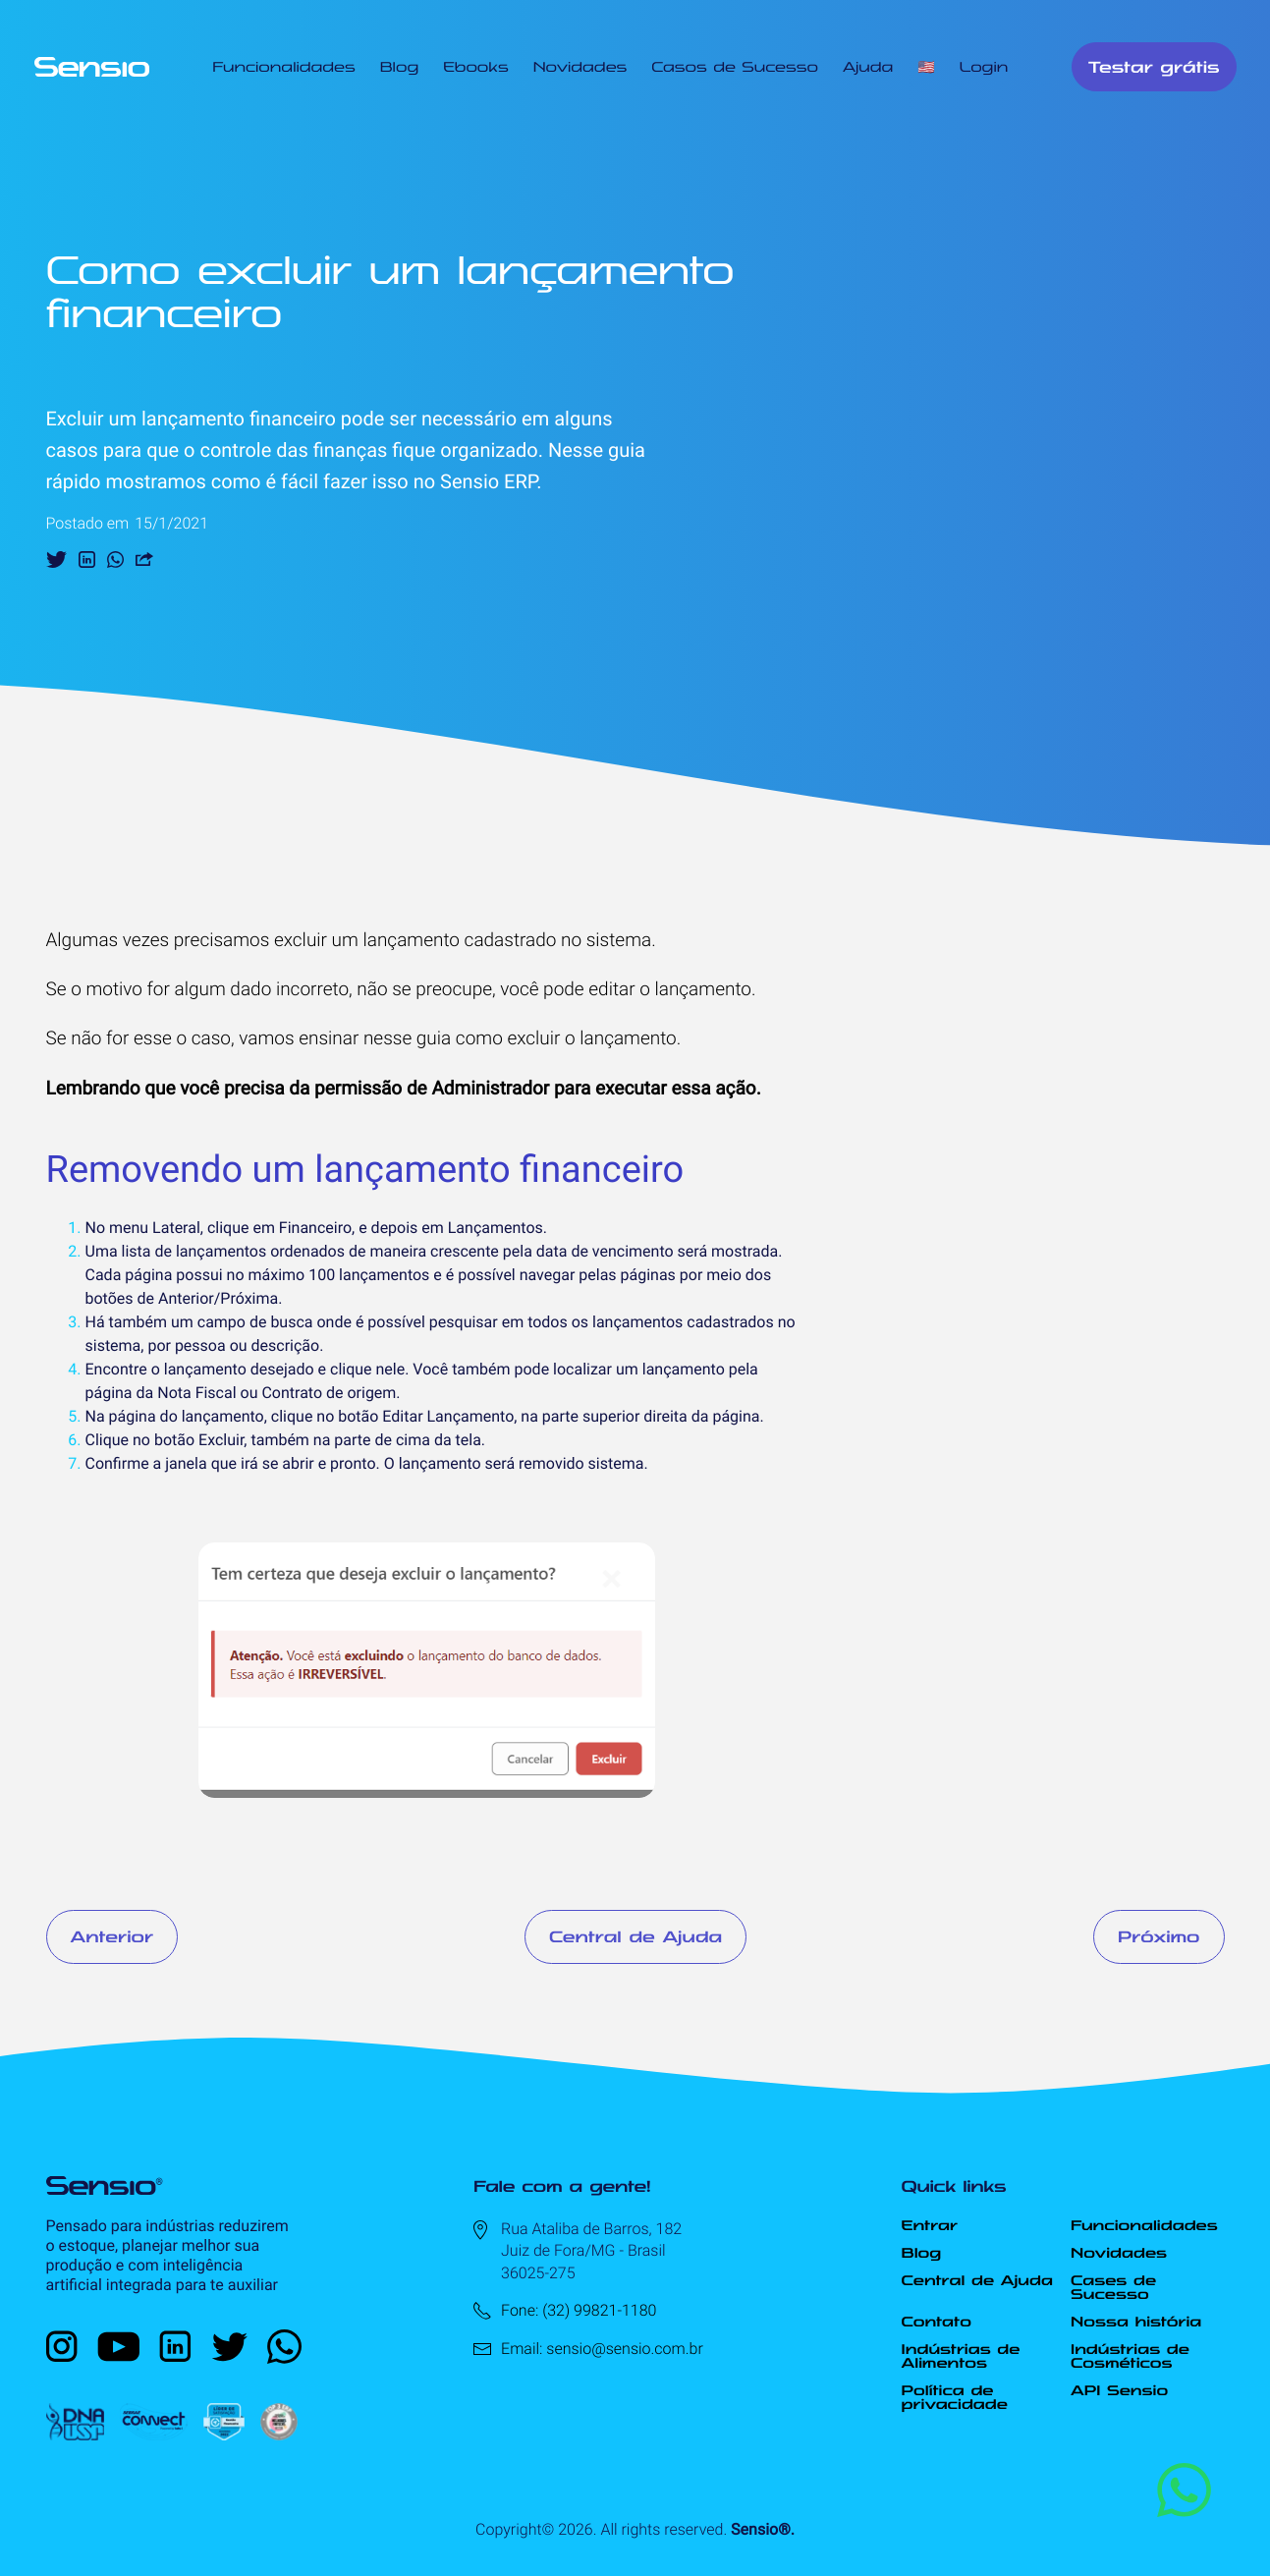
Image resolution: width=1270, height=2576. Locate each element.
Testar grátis (1153, 67)
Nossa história (1136, 2321)
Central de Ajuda (635, 1936)
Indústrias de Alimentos (961, 2356)
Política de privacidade (955, 2397)
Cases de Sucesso (1113, 2287)
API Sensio (1119, 2390)
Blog (399, 67)
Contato (936, 2321)
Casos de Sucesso (734, 67)
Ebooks (475, 67)
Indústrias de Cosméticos (1130, 2356)
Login (984, 67)
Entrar (930, 2225)
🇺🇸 (925, 67)
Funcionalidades (283, 67)
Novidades (580, 67)
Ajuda (868, 67)
